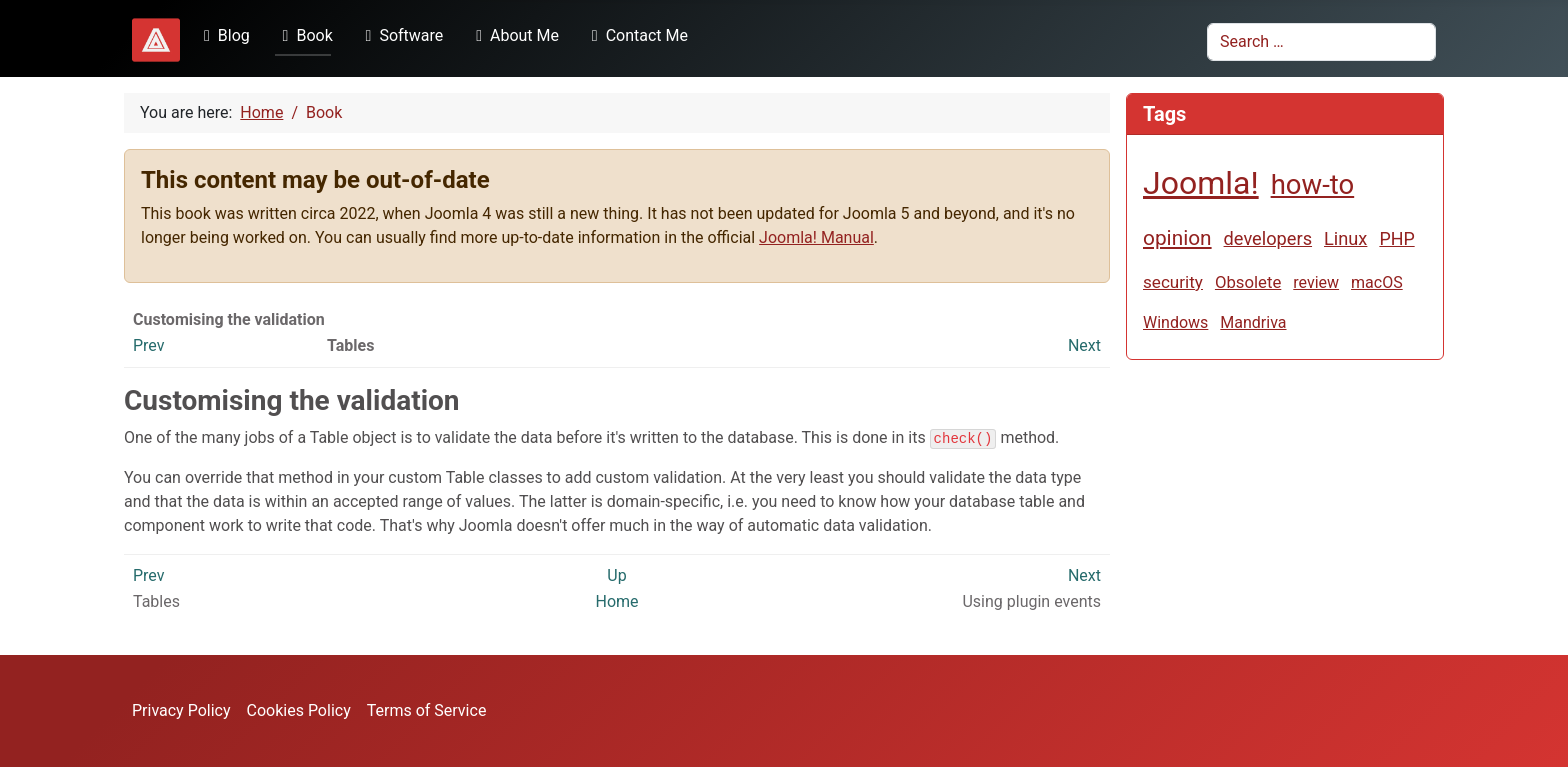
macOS (1377, 282)
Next (1084, 345)
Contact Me (636, 35)
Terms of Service (427, 710)
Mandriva (1253, 322)
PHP (1396, 238)
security (1173, 282)
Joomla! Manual (816, 237)
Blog (223, 35)
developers (1268, 238)
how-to (1313, 184)
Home (616, 601)
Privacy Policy (181, 710)
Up (616, 575)
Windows (1175, 322)
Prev (149, 345)
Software (401, 35)
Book (304, 35)
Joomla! (1201, 183)
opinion (1177, 238)
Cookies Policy (299, 710)
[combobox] (1321, 42)
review (1316, 282)
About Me (513, 35)
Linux (1345, 238)
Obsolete (1248, 282)
